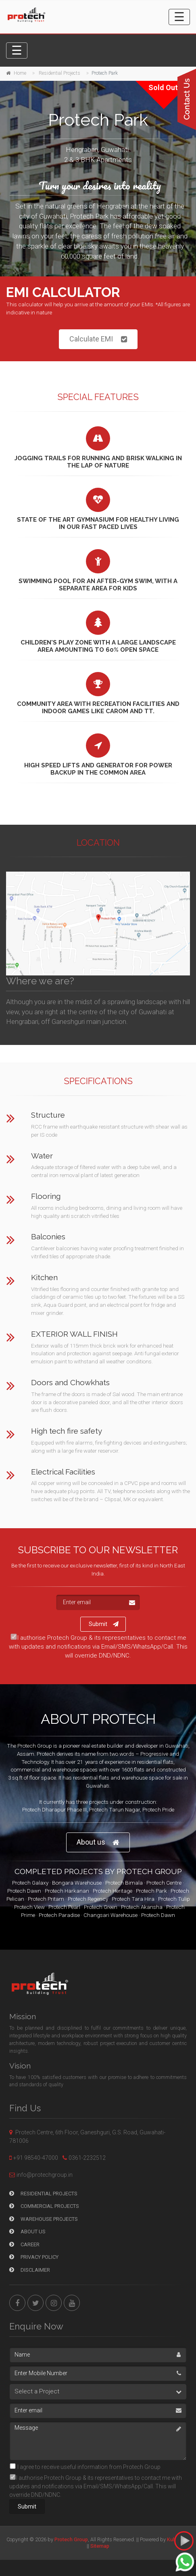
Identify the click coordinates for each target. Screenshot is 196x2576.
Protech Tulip (174, 1899)
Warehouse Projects (43, 2219)
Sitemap (99, 2546)
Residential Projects (59, 73)
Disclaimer (29, 2270)
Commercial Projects (44, 2206)
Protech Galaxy (30, 1882)
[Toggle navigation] (179, 17)
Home (20, 73)
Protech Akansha (142, 1907)
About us (98, 1842)
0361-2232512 (87, 2158)
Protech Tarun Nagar (114, 1809)
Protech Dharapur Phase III (54, 1809)
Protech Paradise (59, 1915)
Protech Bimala (124, 1882)
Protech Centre (163, 1882)
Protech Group (71, 2539)
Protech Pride (158, 1809)
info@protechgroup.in (45, 2175)
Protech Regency (88, 1899)
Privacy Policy (33, 2257)
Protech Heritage (112, 1890)
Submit (104, 1624)
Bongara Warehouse (77, 1882)
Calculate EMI (98, 339)
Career (24, 2244)
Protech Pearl (64, 1907)
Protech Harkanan (67, 1890)
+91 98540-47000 (35, 2158)
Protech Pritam (46, 1899)
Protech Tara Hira (133, 1899)
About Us (27, 2231)
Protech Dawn (24, 1890)
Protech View (29, 1907)
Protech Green (100, 1907)
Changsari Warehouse (110, 1915)
